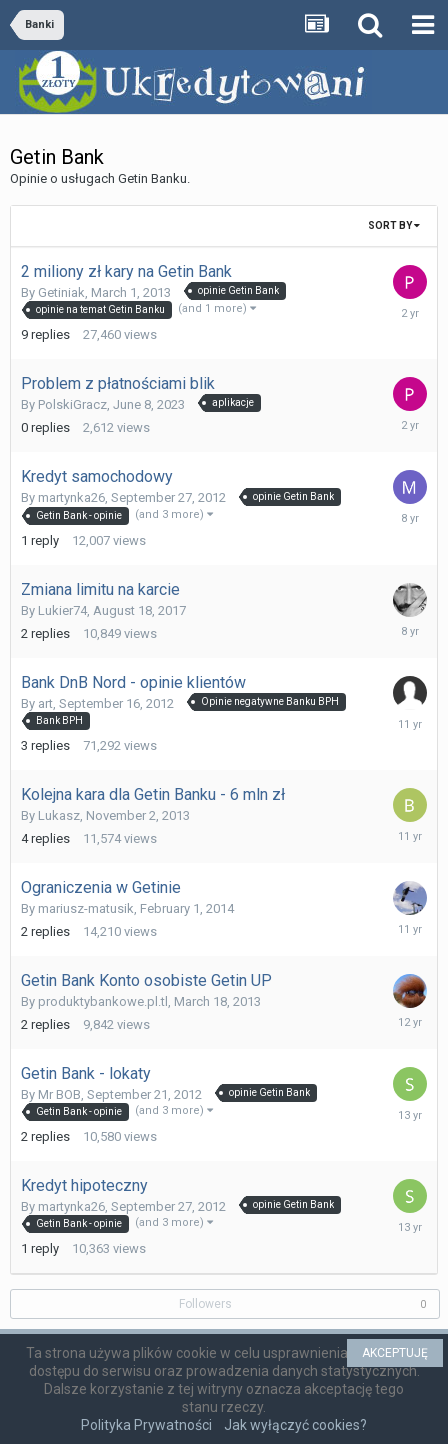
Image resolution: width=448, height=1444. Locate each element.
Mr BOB (59, 1094)
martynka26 (71, 497)
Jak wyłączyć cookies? (295, 1425)
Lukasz (59, 815)
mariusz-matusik (86, 908)
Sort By (394, 225)
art (45, 703)
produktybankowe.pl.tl (103, 1001)
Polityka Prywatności (146, 1425)
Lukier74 (62, 610)
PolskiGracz (72, 404)
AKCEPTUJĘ (395, 1353)
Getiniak (61, 292)
